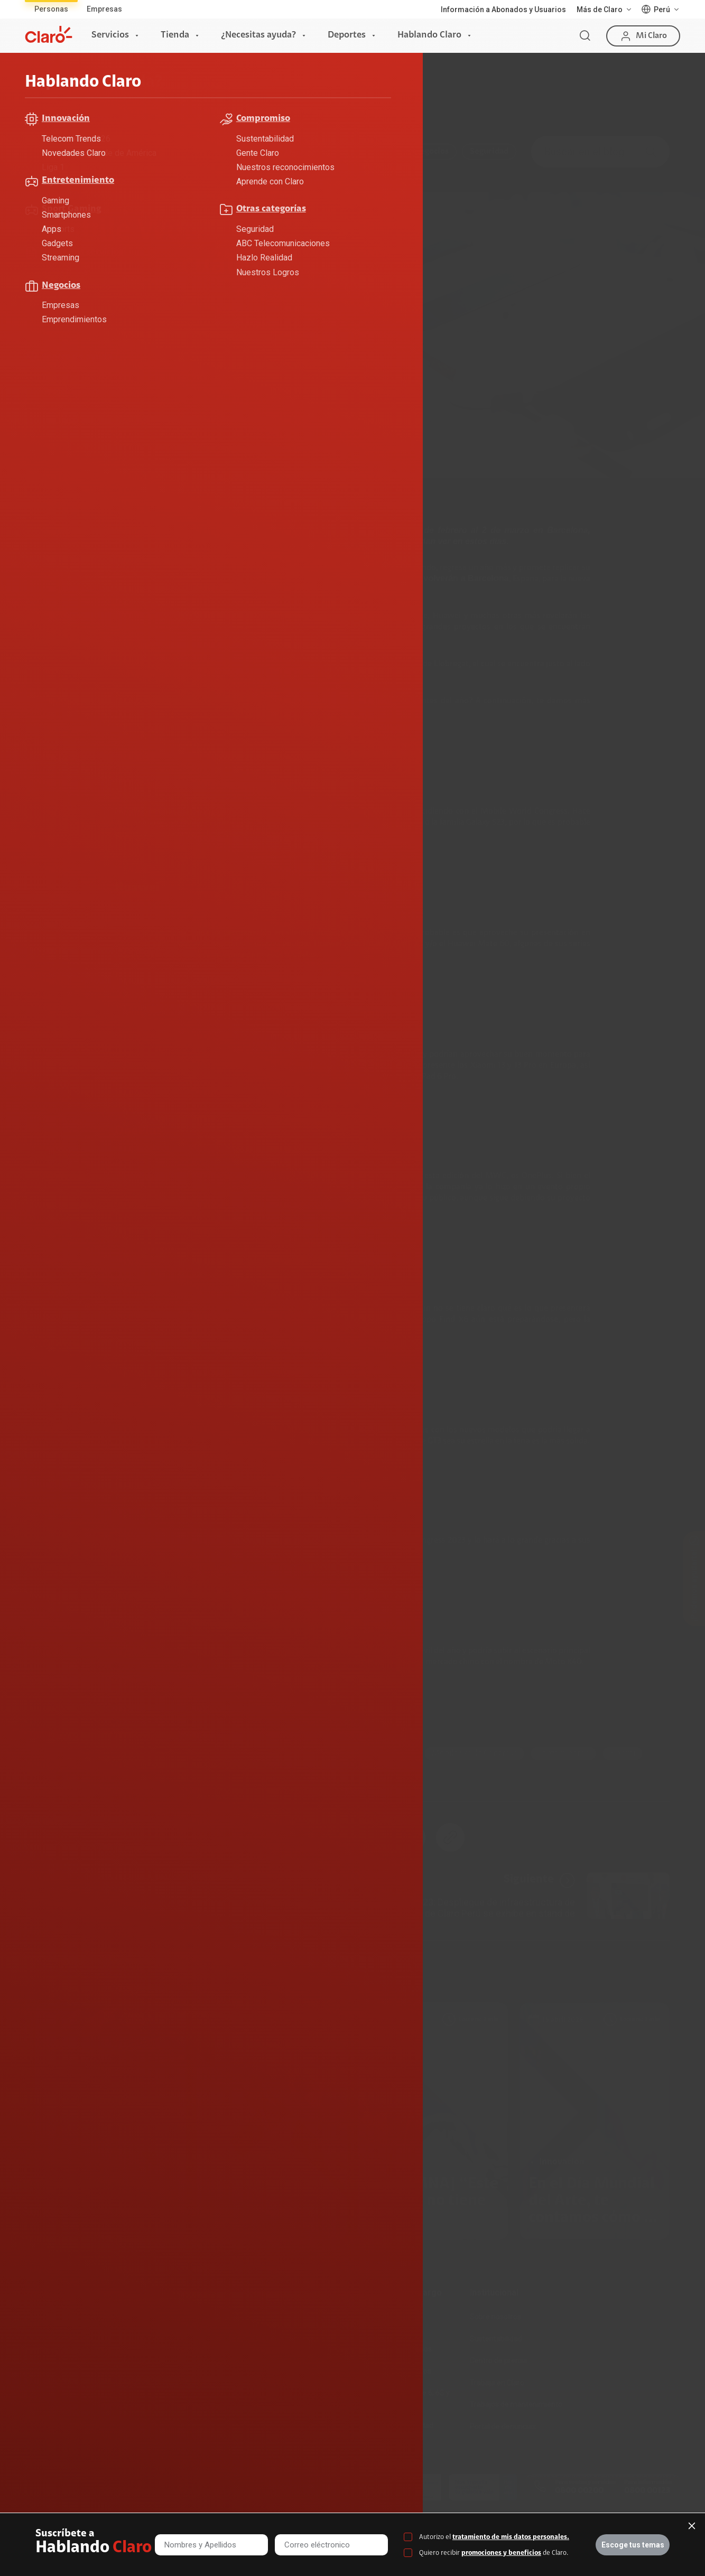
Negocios (431, 151)
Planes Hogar (48, 2360)
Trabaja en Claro (497, 2382)
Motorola (176, 1753)
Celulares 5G (269, 2339)
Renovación (156, 2382)
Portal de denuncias (503, 2426)
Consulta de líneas (278, 2382)
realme (56, 1773)
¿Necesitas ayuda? (258, 35)
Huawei (354, 1753)
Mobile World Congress (474, 1753)
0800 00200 (579, 2491)
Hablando (116, 94)
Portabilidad (157, 2404)
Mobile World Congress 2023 (175, 664)
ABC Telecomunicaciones (130, 151)
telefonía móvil (306, 568)
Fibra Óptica (46, 2339)
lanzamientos (563, 1753)
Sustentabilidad (496, 2339)
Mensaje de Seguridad (396, 2425)
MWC (400, 1753)
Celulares (59, 1753)
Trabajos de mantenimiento (516, 2404)
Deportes (347, 35)
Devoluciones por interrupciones (387, 2321)
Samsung (231, 1753)
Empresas (104, 9)
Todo (52, 151)
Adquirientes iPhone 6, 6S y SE (404, 2397)
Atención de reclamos (395, 2349)
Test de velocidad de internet (296, 2404)
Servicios (110, 35)
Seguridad (489, 151)
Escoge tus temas (632, 2545)
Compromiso (222, 151)
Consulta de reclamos (395, 2371)
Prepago (151, 2316)
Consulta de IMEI (275, 2316)
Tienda (175, 35)
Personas (51, 9)
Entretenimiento (299, 151)
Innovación (372, 151)
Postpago (153, 2339)
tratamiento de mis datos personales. (510, 2537)
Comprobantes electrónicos (294, 2426)
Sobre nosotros (495, 2316)
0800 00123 (647, 2491)
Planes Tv (42, 2382)
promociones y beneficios (501, 2553)
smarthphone (294, 1753)
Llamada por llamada (283, 2448)
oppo (101, 1773)
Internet (39, 2316)
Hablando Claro (429, 35)
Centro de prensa (498, 2360)
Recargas (153, 2360)
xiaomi (622, 1753)
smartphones (342, 627)
